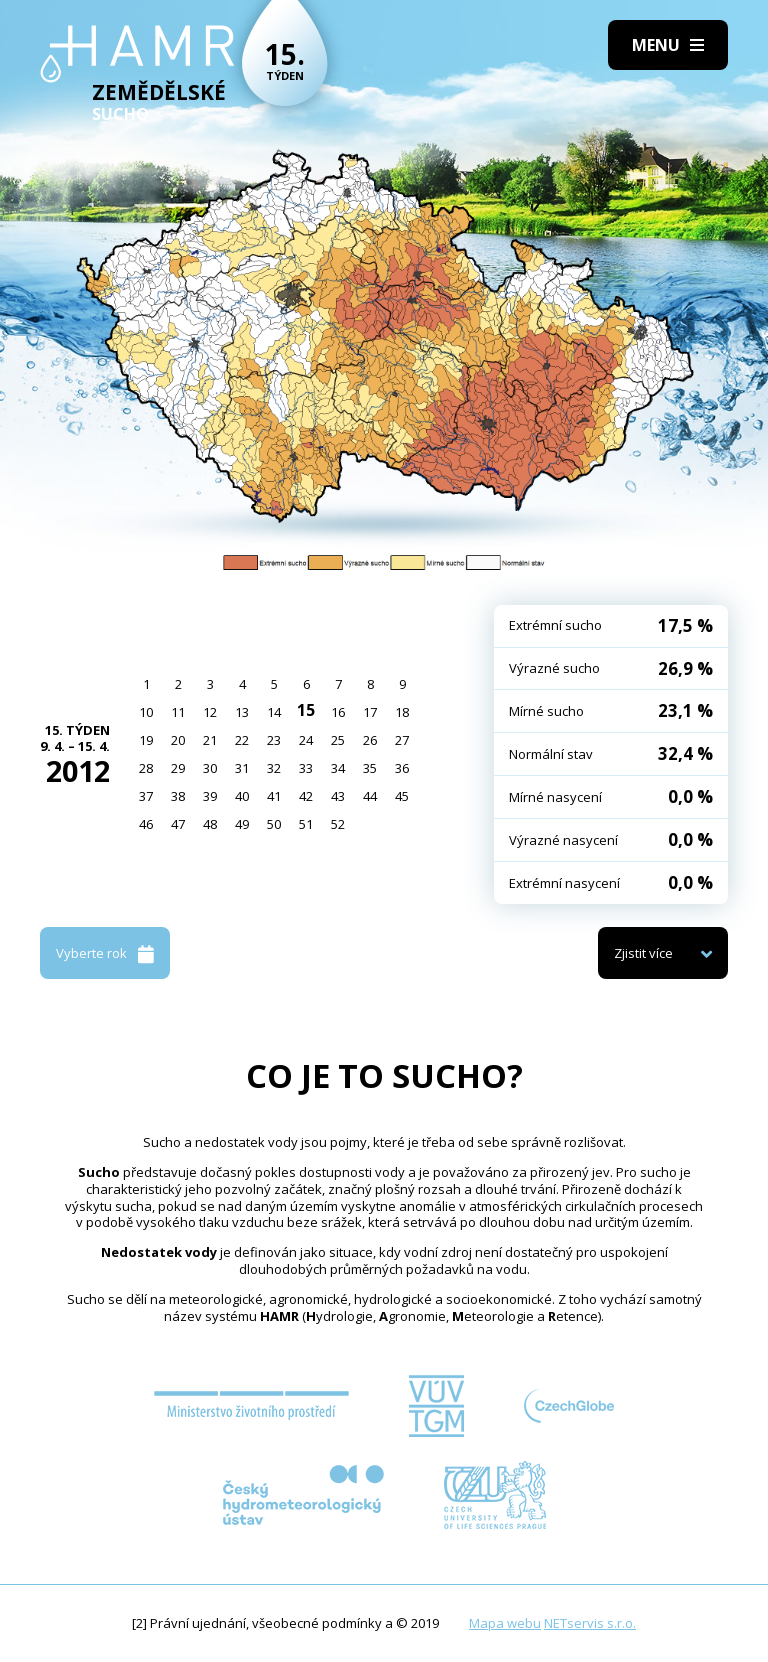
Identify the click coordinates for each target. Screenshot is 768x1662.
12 (210, 712)
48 (210, 824)
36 (402, 768)
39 (210, 796)
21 (210, 740)
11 (178, 712)
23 (274, 740)
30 (210, 768)
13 (242, 712)
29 (178, 768)
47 (178, 824)
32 (274, 768)
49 (242, 824)
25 (338, 740)
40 (242, 796)
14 (274, 712)
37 (146, 796)
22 (242, 740)
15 (306, 710)
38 (178, 796)
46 (146, 824)
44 (370, 796)
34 (338, 768)
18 (402, 712)
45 (402, 796)
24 (306, 740)
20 (178, 740)
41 (274, 796)
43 (338, 796)
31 (242, 768)
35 (370, 768)
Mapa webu (505, 1623)
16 (338, 712)
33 (306, 768)
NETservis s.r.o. (590, 1623)
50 (274, 824)
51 (306, 824)
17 (370, 712)
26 (370, 740)
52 (338, 824)
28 (146, 768)
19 (146, 740)
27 (402, 740)
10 (146, 712)
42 (306, 796)
